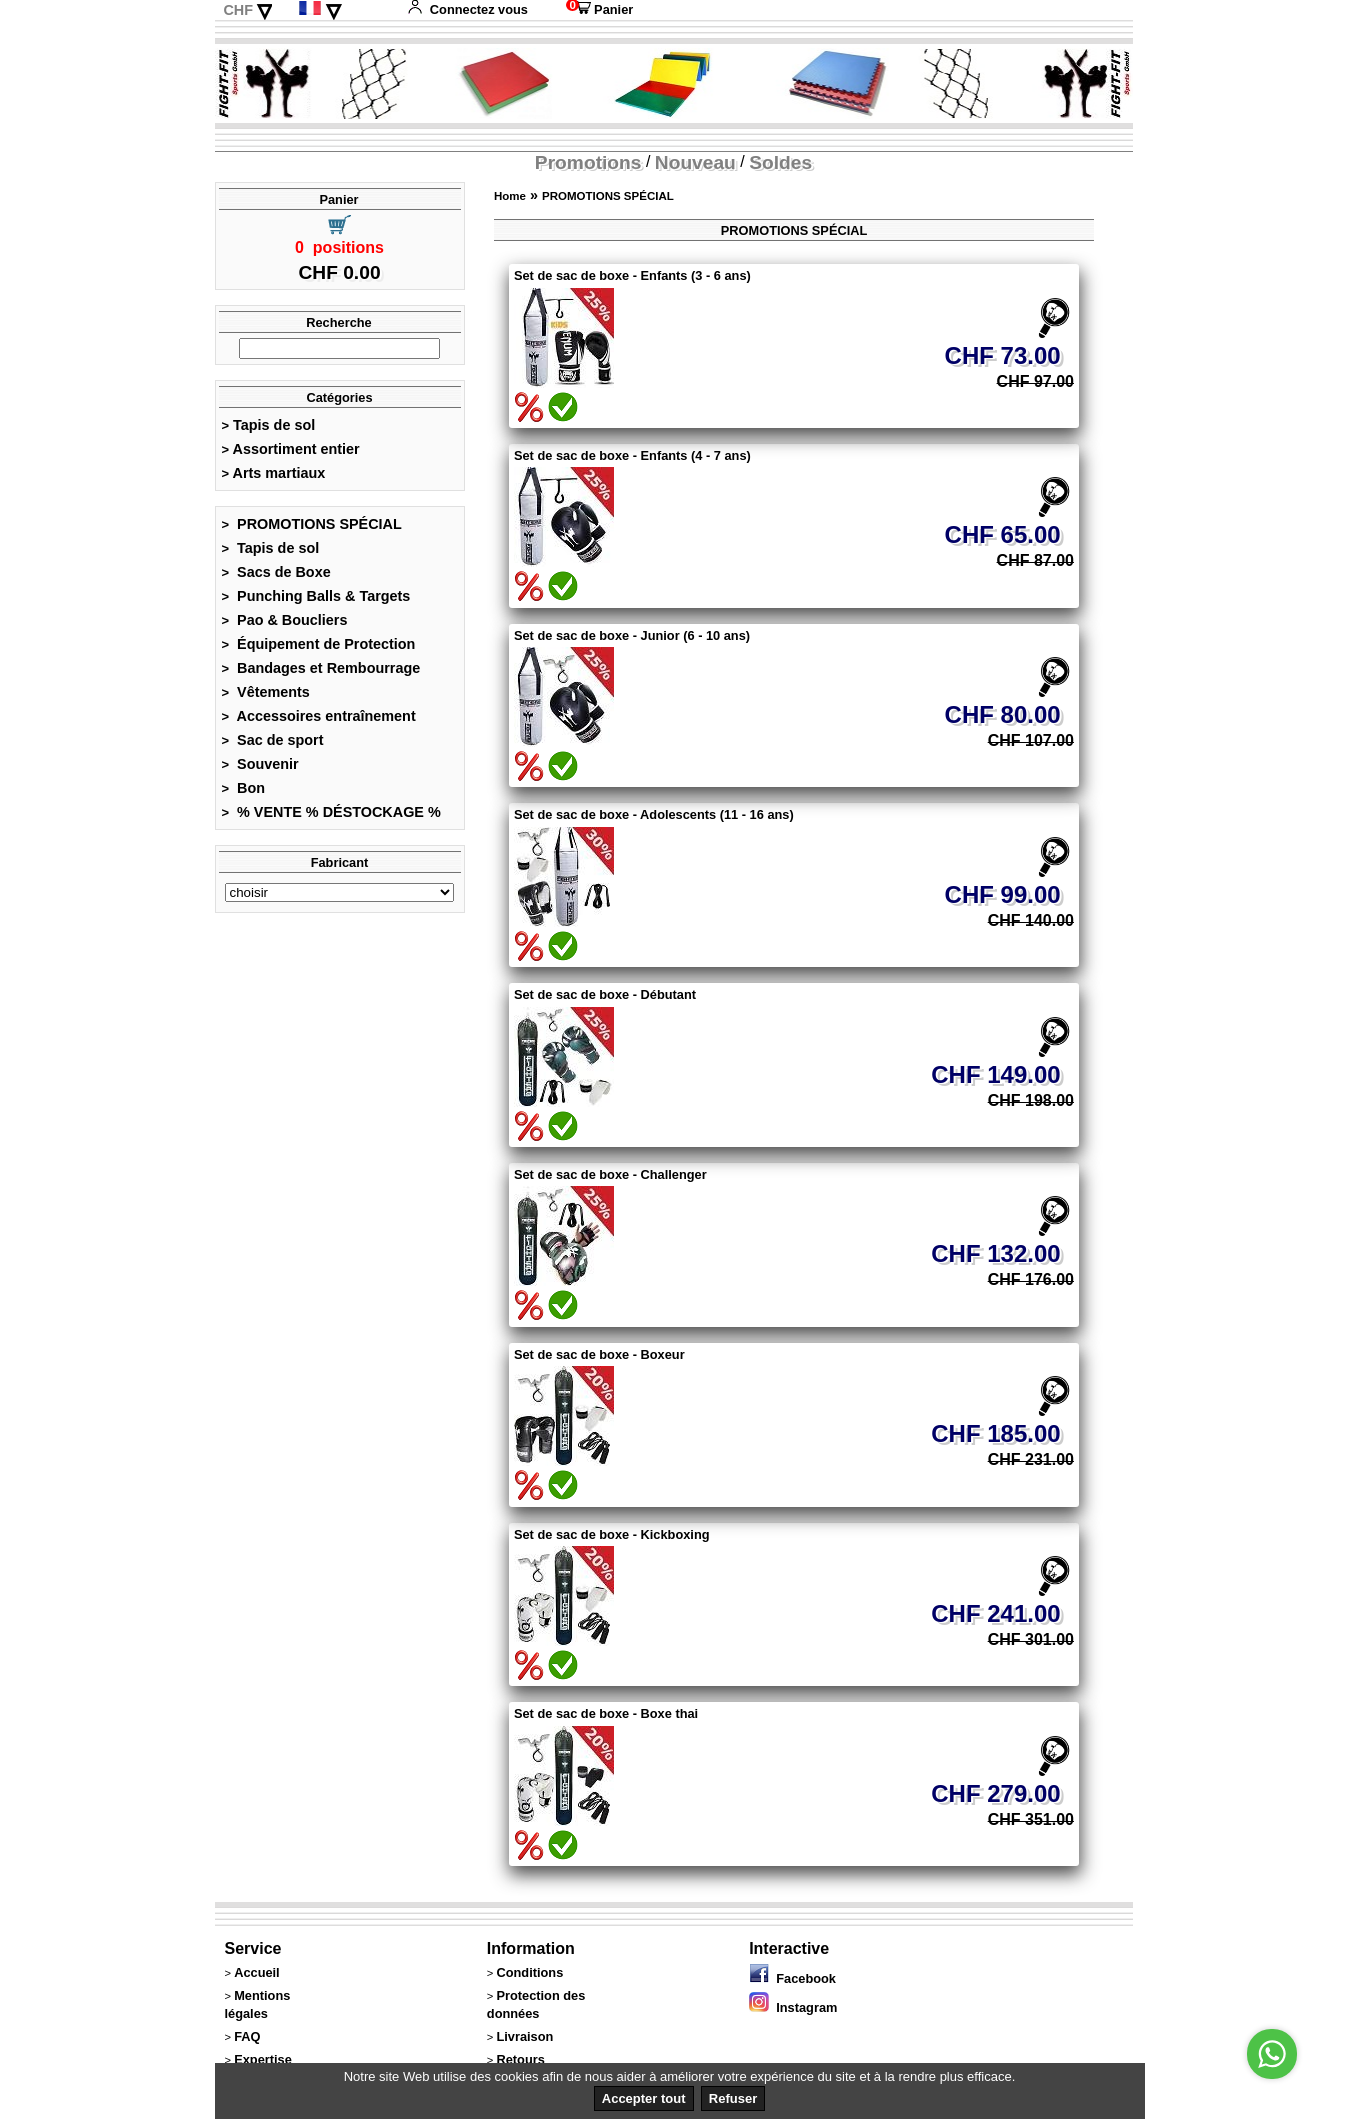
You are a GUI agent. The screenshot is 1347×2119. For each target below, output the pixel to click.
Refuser (733, 2098)
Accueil (257, 1972)
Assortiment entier (291, 449)
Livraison (524, 2036)
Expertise (263, 2059)
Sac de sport (273, 740)
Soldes (780, 162)
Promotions (588, 162)
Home (510, 196)
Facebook (792, 1978)
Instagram (793, 2007)
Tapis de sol (269, 425)
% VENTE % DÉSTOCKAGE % (331, 812)
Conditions (529, 1972)
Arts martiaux (274, 473)
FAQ (247, 2036)
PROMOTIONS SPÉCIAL (312, 524)
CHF (238, 10)
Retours (520, 2059)
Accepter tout (644, 2098)
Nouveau (695, 162)
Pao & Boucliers (285, 620)
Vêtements (266, 692)
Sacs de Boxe (276, 572)
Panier (599, 9)
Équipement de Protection (319, 644)
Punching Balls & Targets (316, 596)
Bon (244, 788)
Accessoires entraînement (319, 716)
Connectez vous (467, 9)
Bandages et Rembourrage (321, 668)
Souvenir (260, 764)
